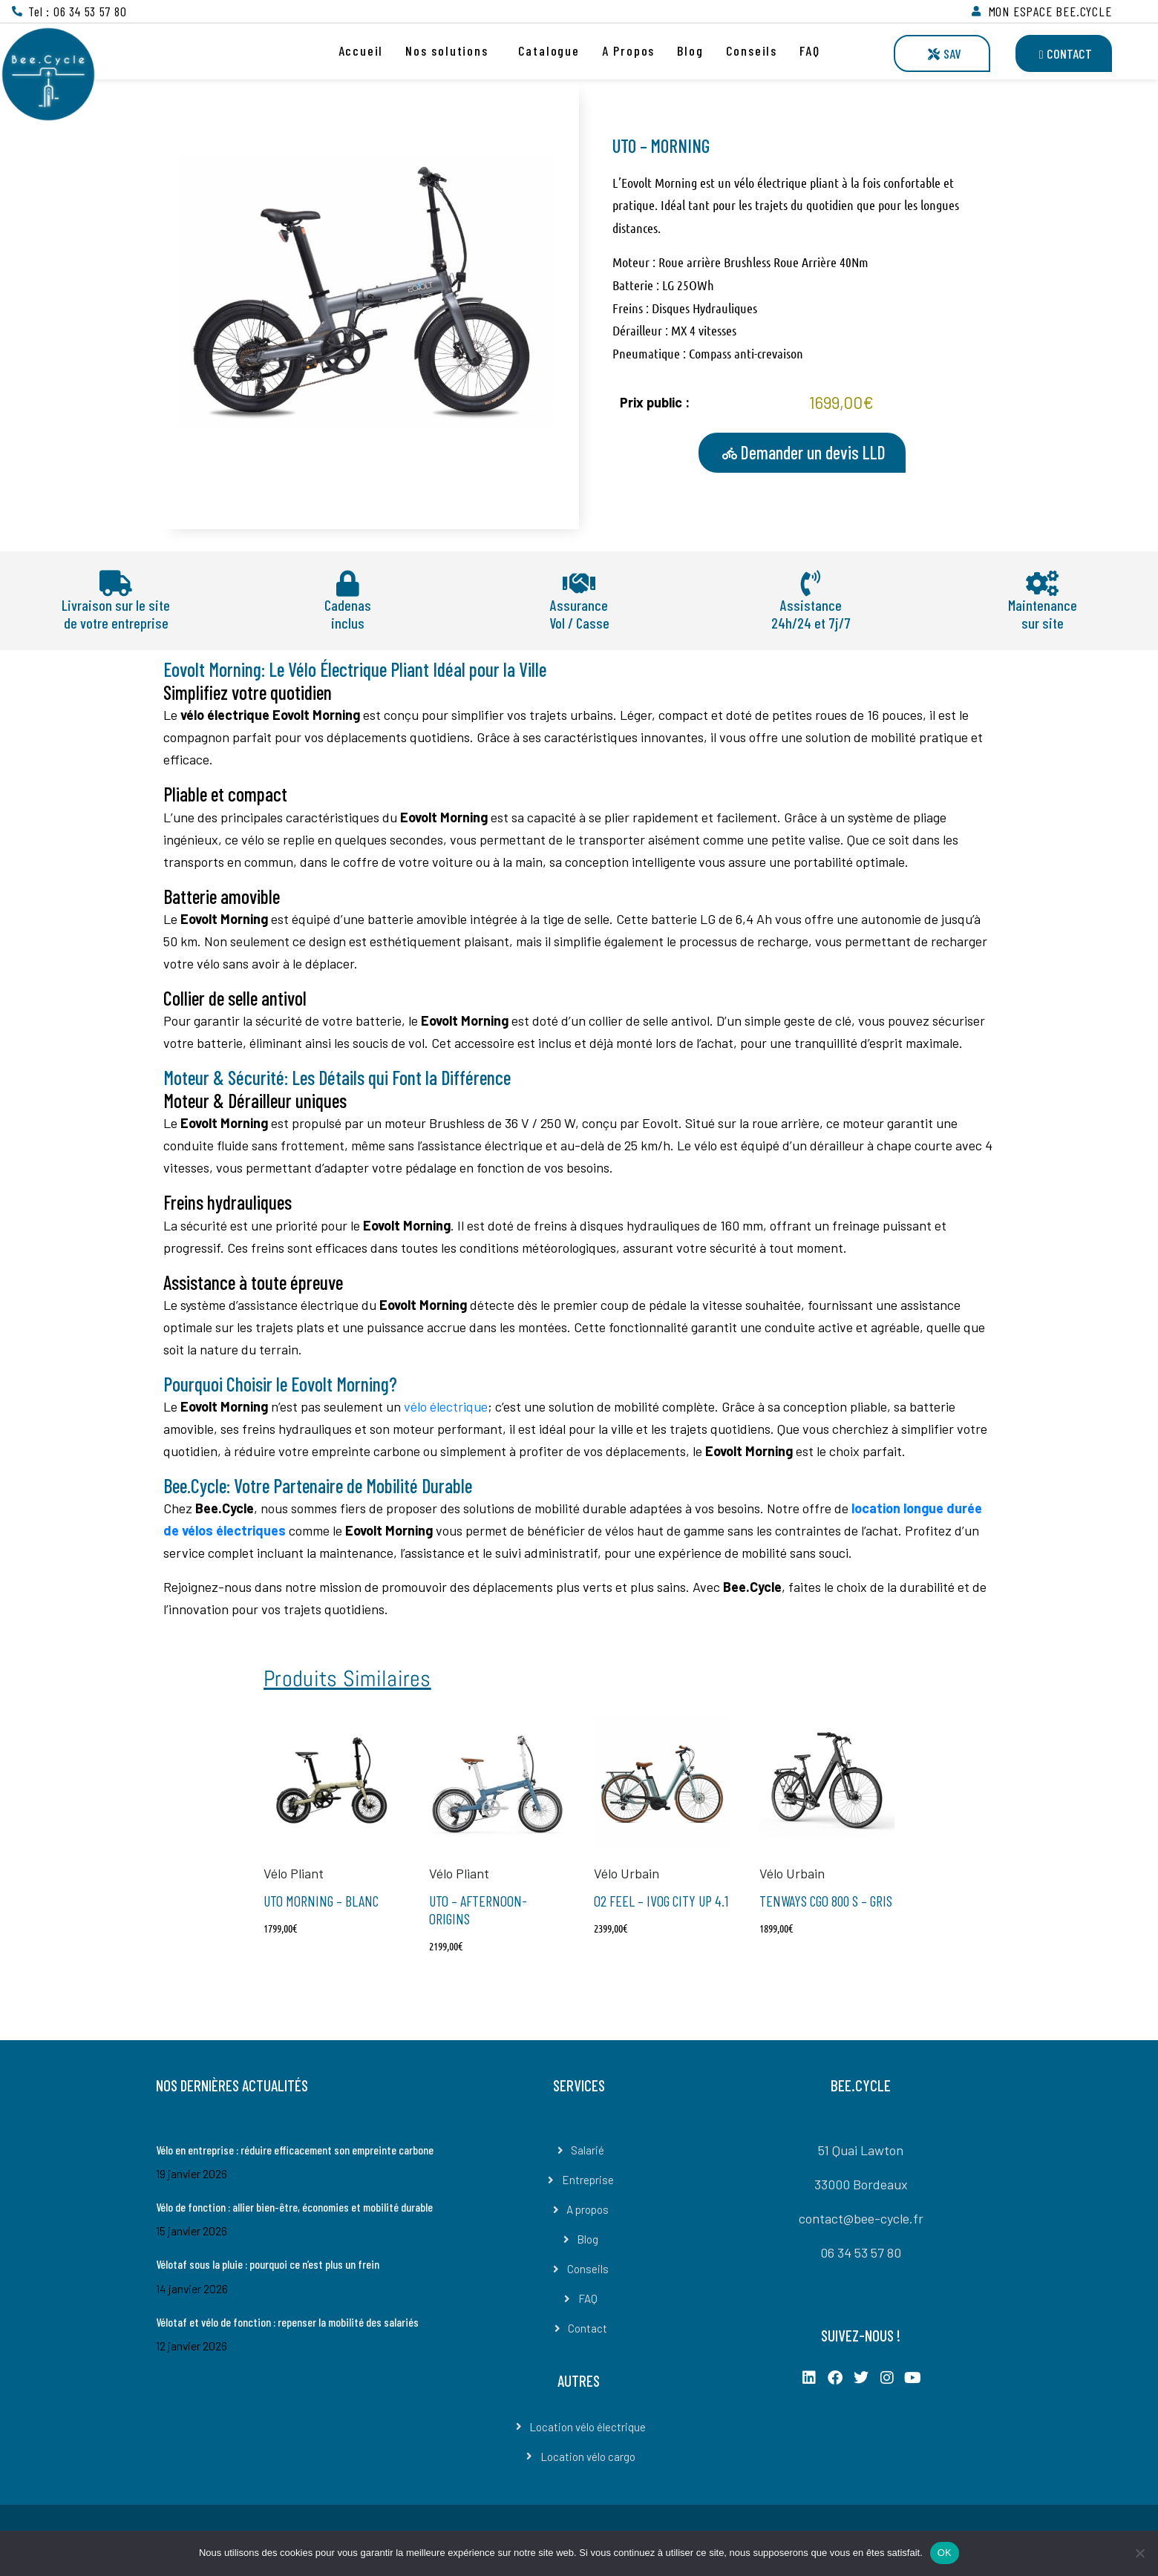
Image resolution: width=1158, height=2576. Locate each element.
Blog (690, 50)
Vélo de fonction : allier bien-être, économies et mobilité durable (294, 2207)
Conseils (751, 50)
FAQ (809, 50)
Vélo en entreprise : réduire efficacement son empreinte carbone (295, 2150)
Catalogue (549, 50)
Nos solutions (446, 50)
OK (945, 2552)
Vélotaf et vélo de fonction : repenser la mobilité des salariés (287, 2322)
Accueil (361, 50)
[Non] (1139, 2553)
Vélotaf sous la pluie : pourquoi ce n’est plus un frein (267, 2264)
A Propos (628, 50)
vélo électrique (446, 1406)
